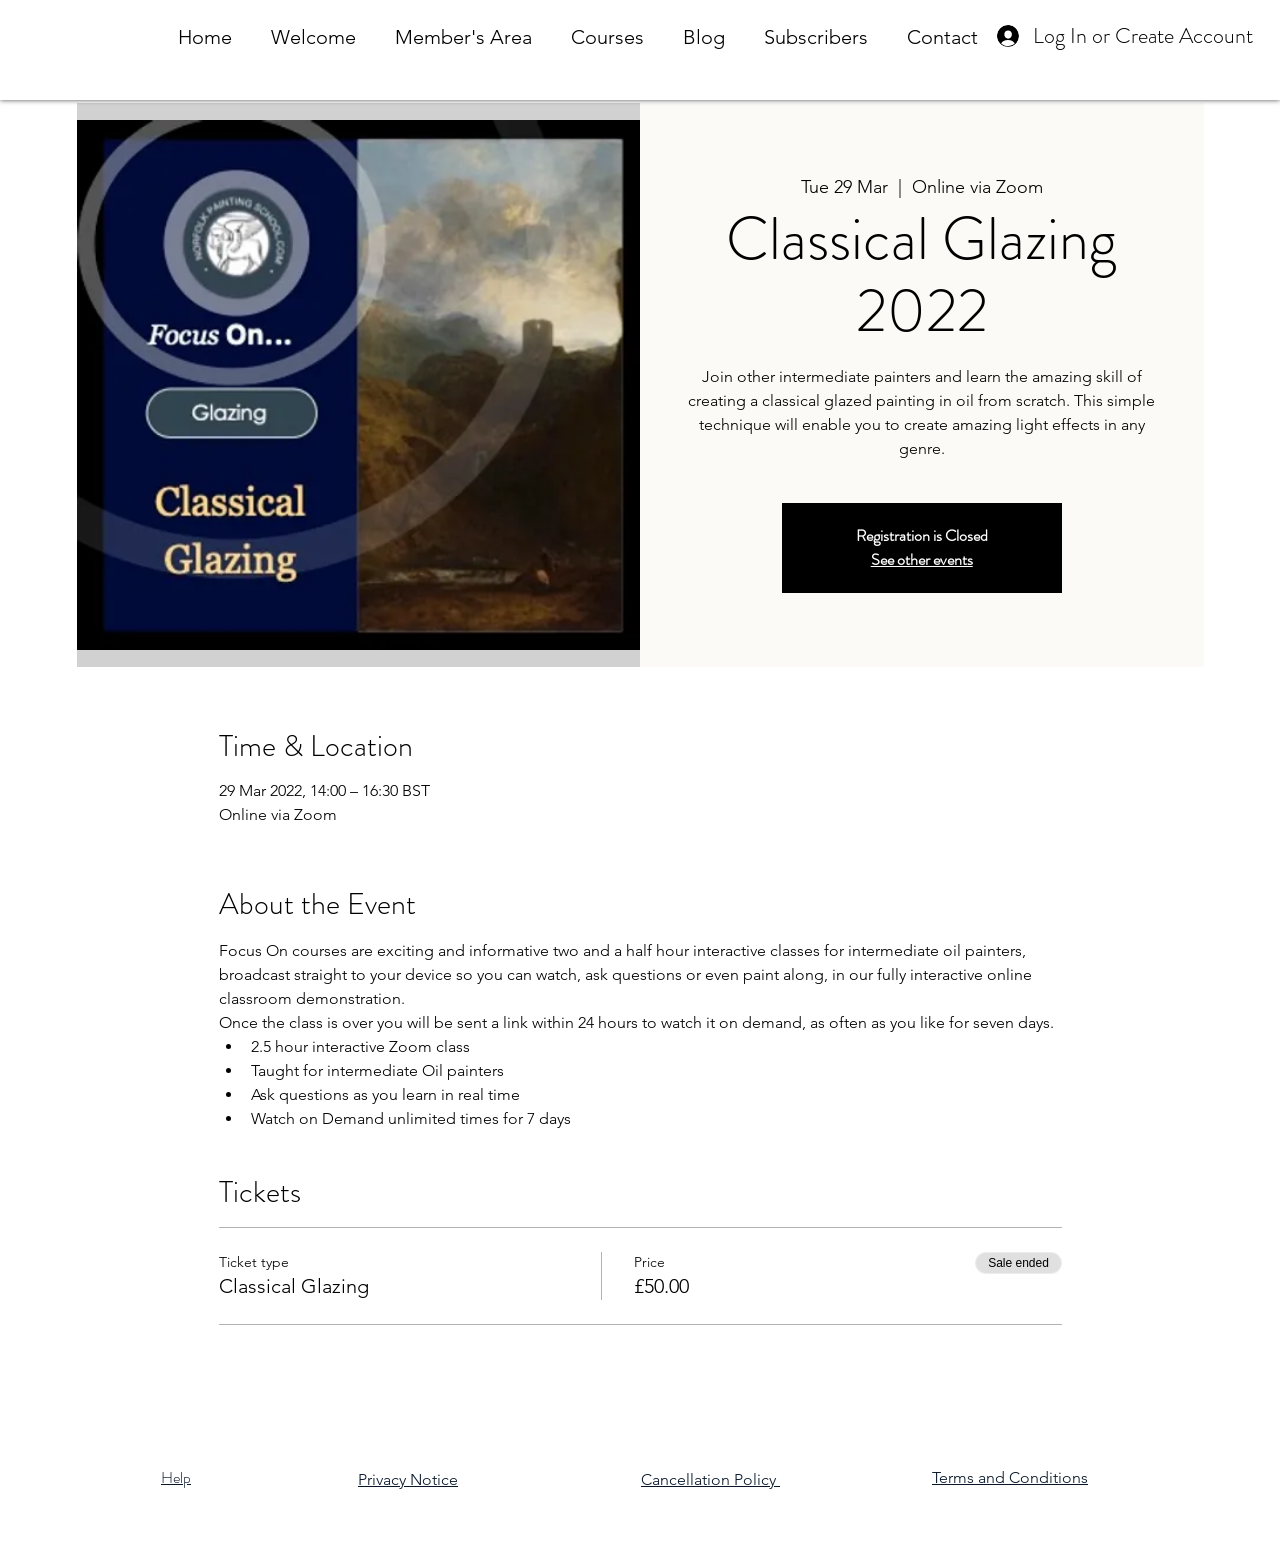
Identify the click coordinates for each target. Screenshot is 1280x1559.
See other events (922, 559)
